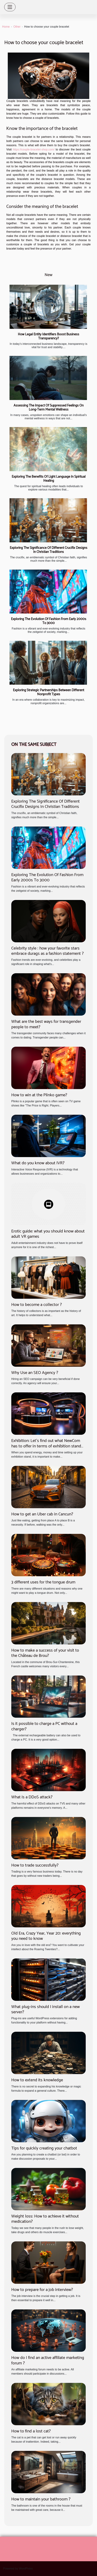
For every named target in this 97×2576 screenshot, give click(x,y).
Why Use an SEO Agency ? (34, 1372)
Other (16, 26)
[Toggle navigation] (10, 7)
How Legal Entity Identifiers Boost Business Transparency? (48, 336)
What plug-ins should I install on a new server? (45, 2009)
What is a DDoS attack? (32, 1797)
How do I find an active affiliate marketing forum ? (47, 2360)
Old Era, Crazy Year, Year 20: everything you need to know (46, 1936)
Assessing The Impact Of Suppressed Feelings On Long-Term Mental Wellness (49, 407)
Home (6, 26)
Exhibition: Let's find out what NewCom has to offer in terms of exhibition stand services (46, 1446)
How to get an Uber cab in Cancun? (42, 1514)
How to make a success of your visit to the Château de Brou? (45, 1653)
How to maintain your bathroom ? (41, 2499)
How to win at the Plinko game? (39, 1095)
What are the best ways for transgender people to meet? (46, 1024)
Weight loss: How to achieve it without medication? (45, 2219)
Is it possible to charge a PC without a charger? (44, 1726)
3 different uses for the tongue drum (43, 1582)
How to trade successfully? (35, 1865)
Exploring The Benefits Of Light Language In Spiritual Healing (49, 478)
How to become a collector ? (36, 1304)
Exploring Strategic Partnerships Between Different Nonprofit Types (48, 692)
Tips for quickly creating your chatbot (44, 2148)
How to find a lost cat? (31, 2431)
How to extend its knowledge (37, 2080)
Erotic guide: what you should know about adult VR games (48, 1234)
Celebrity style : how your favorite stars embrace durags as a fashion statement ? (47, 951)
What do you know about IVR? (38, 1163)
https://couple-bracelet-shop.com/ (33, 149)
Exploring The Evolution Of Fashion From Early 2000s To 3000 (48, 621)
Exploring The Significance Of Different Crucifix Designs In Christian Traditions (48, 550)
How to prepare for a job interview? (42, 2289)
